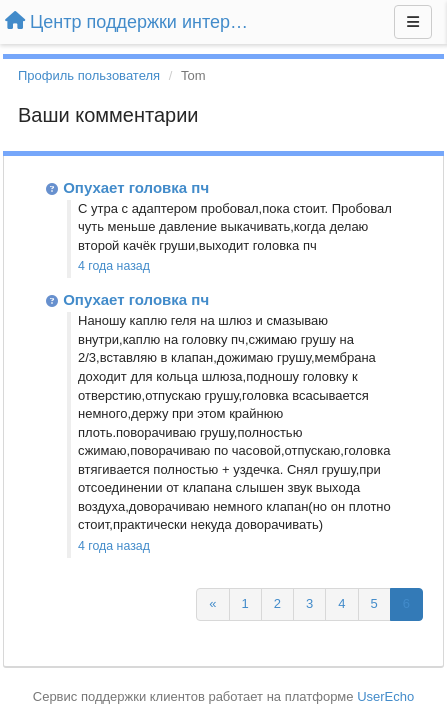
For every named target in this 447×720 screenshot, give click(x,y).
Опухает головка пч (136, 187)
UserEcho (385, 696)
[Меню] (413, 22)
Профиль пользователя (89, 75)
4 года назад (114, 266)
